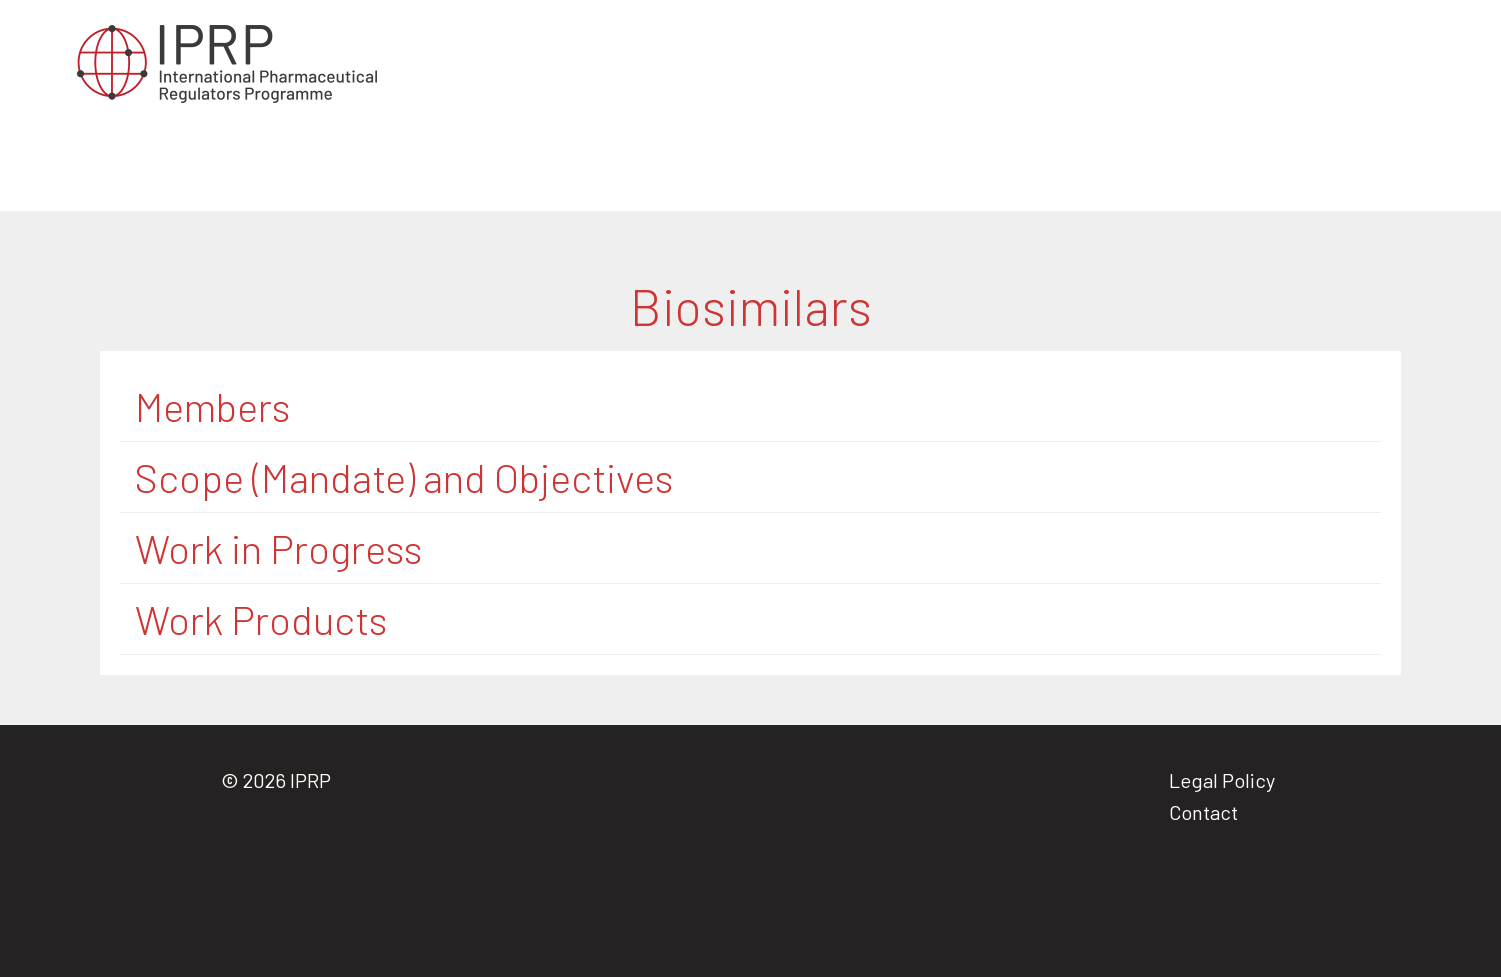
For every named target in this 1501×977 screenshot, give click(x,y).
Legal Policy (1222, 780)
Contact (1203, 812)
